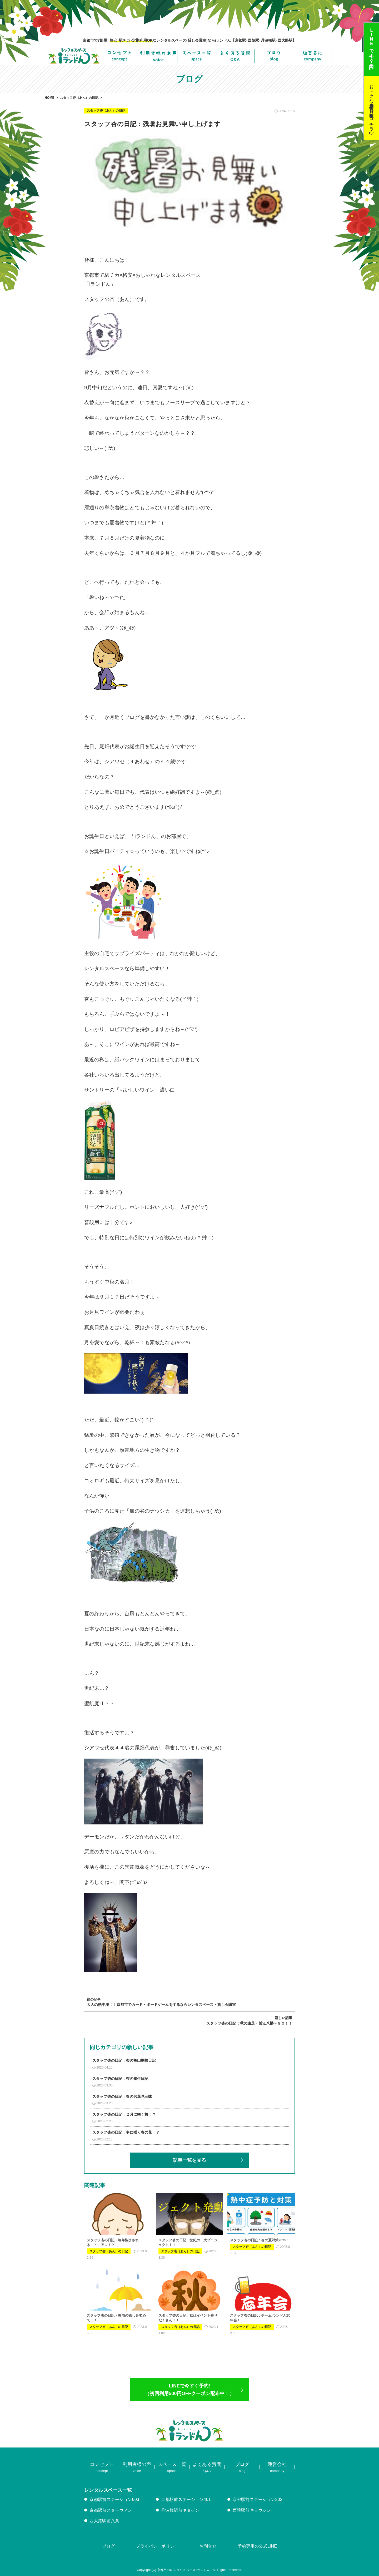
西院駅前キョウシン (252, 2510)
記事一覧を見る (189, 2160)
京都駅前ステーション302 (257, 2499)
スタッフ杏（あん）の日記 (106, 110)
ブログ (108, 2546)
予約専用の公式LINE (257, 2546)
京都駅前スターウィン (110, 2510)
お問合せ (208, 2546)
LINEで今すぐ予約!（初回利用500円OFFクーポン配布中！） (189, 2389)
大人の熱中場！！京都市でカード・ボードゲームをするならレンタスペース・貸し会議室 (161, 2004)
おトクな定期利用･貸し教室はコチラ (371, 105)
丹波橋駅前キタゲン (180, 2510)
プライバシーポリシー (157, 2546)
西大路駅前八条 (104, 2521)
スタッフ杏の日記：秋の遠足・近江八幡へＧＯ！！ (249, 2023)
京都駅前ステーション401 (186, 2499)
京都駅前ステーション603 (114, 2499)
